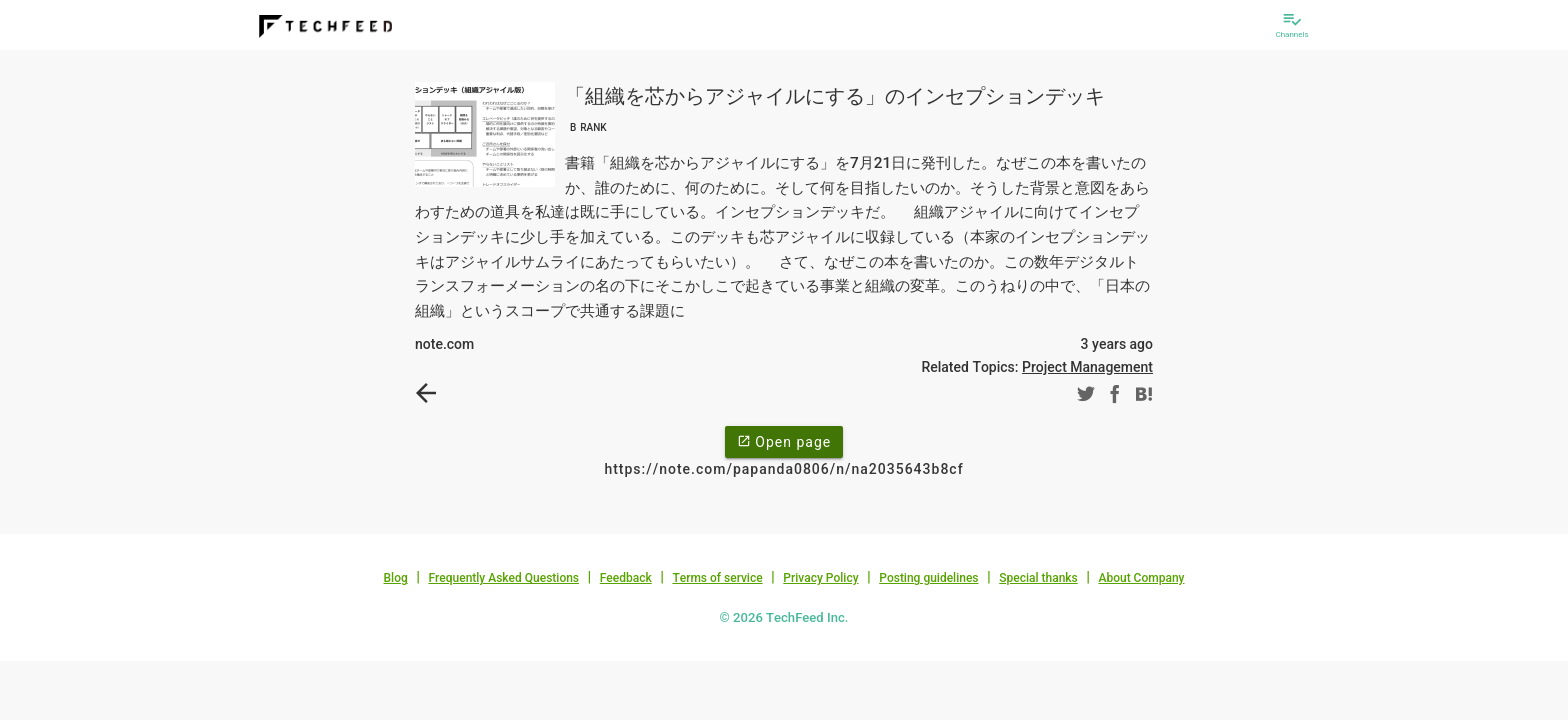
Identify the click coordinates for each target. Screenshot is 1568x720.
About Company (1141, 578)
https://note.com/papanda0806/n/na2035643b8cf (783, 469)
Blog (396, 578)
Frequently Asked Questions (503, 578)
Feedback (626, 578)
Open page (784, 441)
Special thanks (1038, 578)
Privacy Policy (820, 578)
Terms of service (717, 578)
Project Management (1087, 367)
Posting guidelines (928, 578)
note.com (444, 344)
